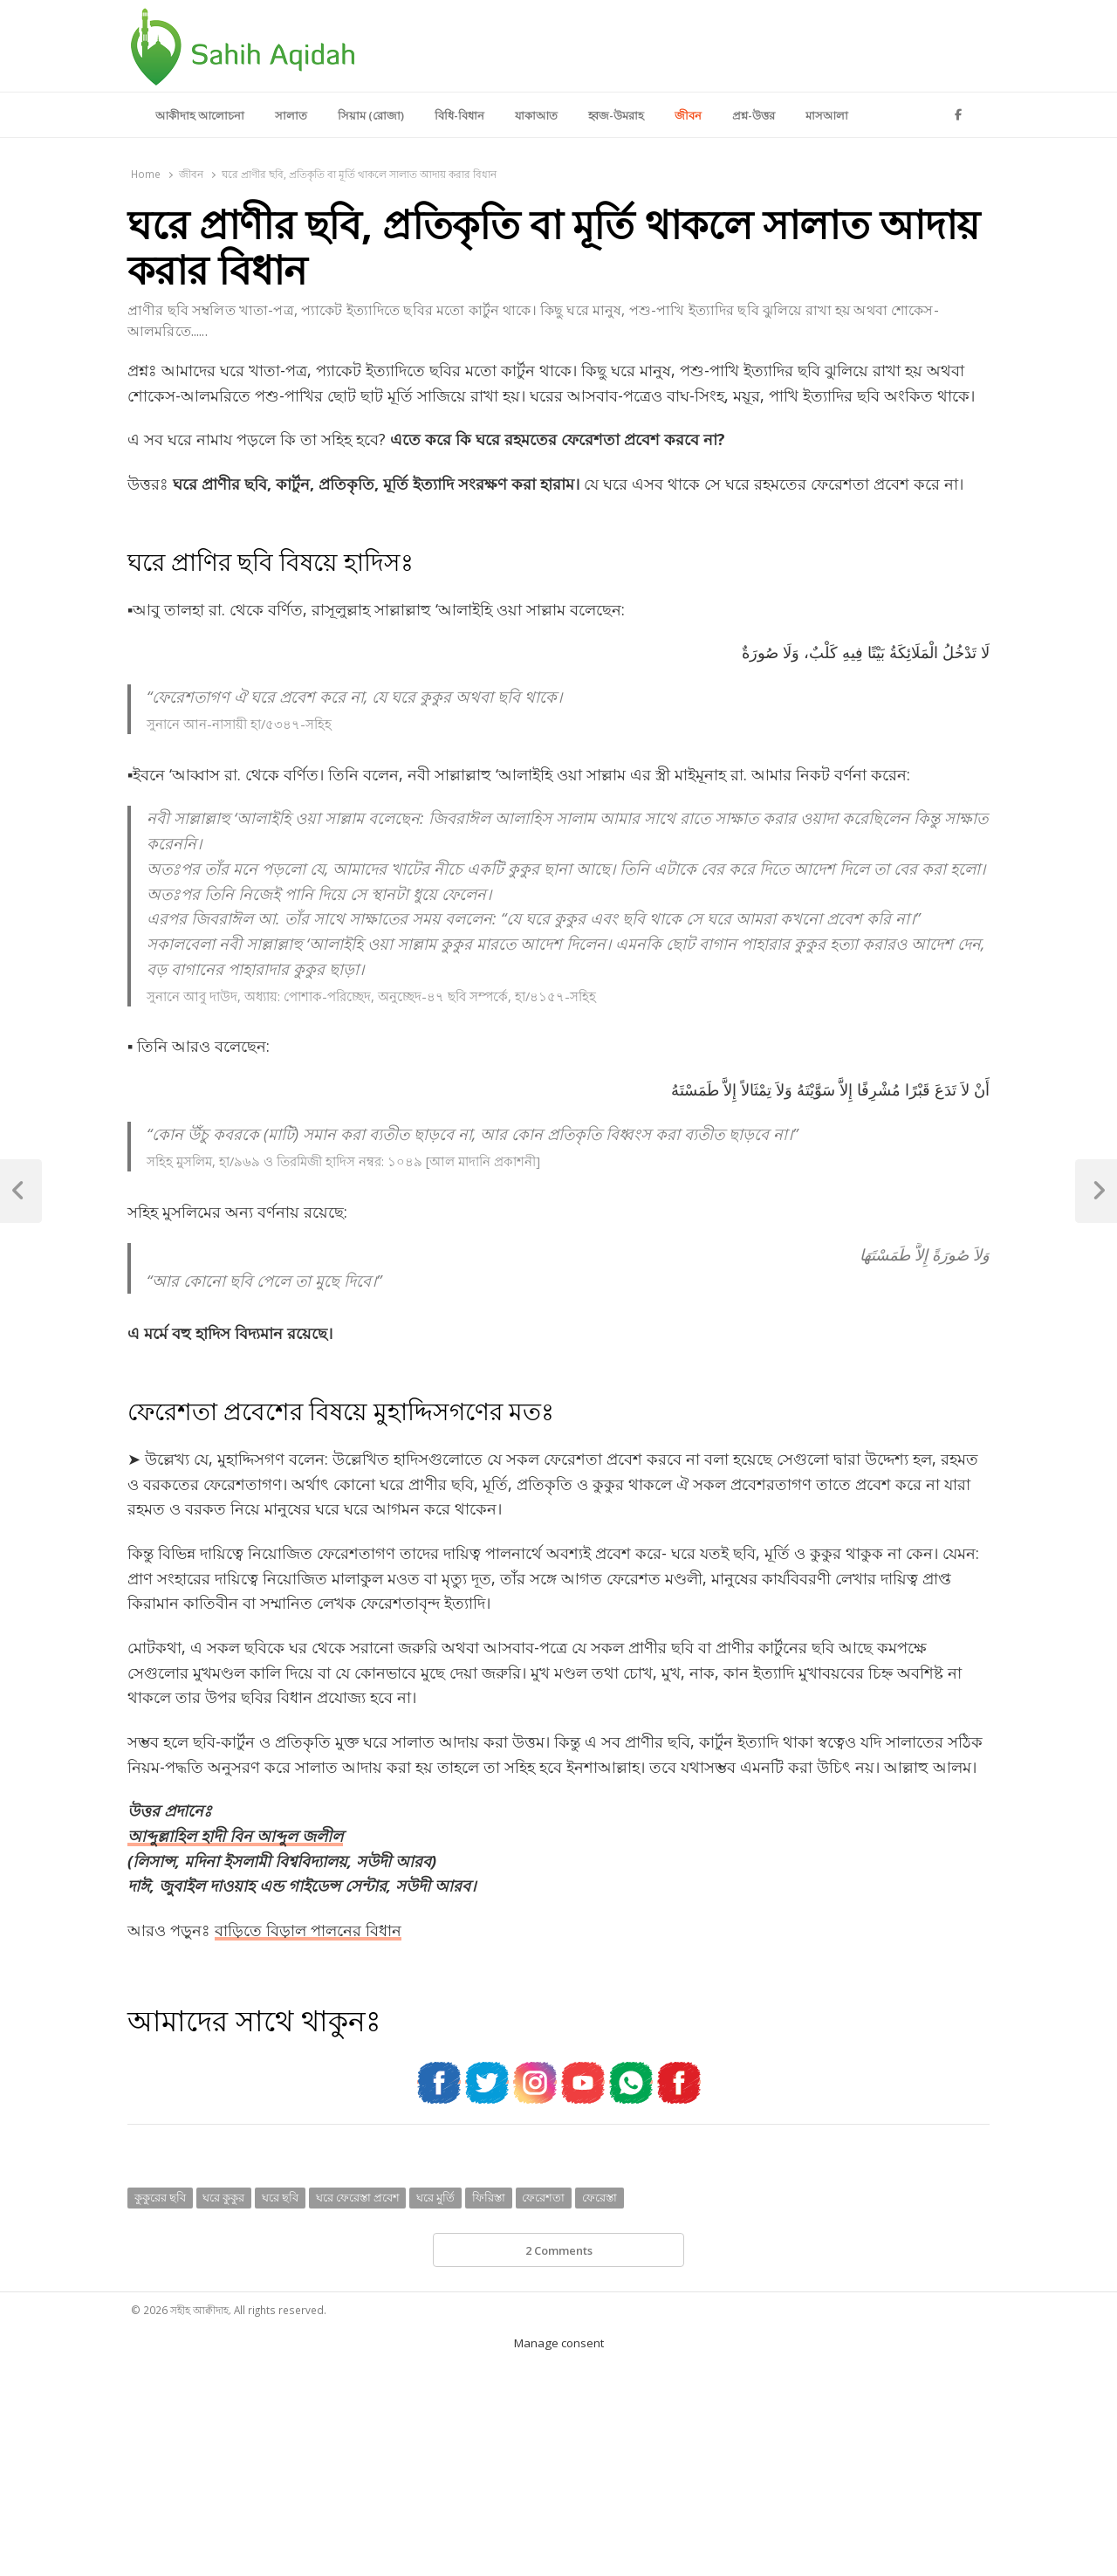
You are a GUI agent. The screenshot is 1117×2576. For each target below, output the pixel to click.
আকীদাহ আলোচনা (199, 115)
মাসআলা (826, 115)
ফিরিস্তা (488, 2197)
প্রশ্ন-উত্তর (753, 115)
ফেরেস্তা (599, 2197)
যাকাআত (536, 115)
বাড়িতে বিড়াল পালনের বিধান (308, 1930)
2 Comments (559, 2250)
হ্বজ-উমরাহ (616, 115)
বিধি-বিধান (459, 115)
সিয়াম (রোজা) (371, 115)
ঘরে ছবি (280, 2197)
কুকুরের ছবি (160, 2197)
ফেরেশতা (543, 2197)
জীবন (688, 115)
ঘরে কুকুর (223, 2197)
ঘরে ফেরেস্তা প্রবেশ (358, 2197)
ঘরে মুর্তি (435, 2197)
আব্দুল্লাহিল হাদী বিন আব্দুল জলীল (235, 1835)
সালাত (291, 115)
